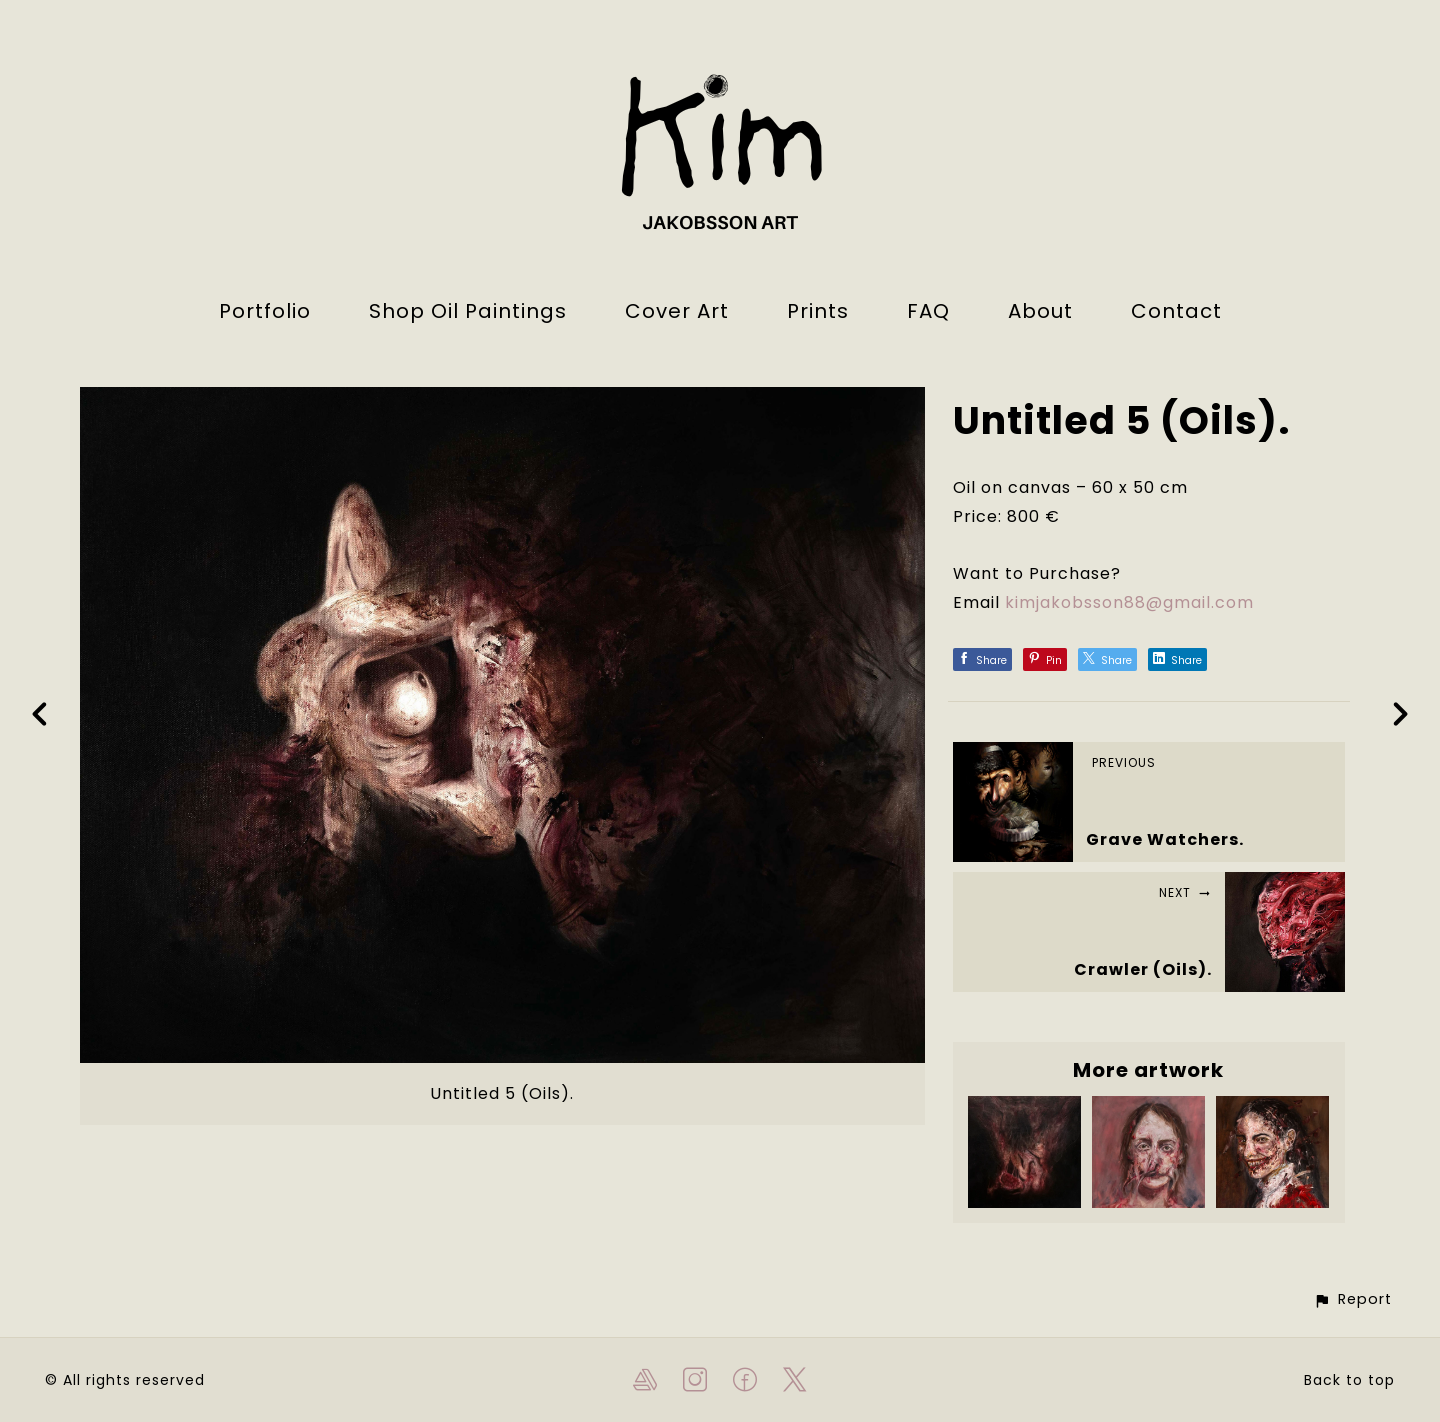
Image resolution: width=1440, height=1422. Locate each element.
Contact (1176, 311)
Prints (818, 311)
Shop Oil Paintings (468, 311)
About (1040, 311)
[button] (1352, 1299)
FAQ (928, 311)
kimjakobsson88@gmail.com (1129, 602)
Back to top (1349, 1380)
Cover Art (677, 311)
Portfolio (265, 311)
